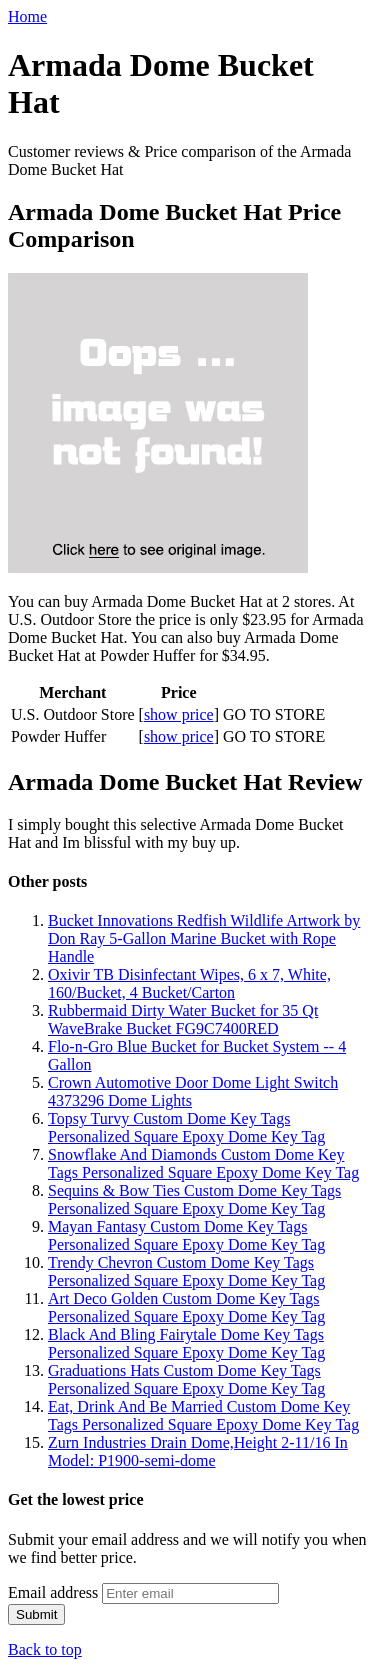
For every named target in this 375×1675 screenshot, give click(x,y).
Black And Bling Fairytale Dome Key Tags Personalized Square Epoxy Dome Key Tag (186, 1343)
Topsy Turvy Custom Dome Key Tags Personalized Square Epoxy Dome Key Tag (186, 1127)
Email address (53, 1592)
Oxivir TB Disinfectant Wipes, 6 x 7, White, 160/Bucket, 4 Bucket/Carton (189, 983)
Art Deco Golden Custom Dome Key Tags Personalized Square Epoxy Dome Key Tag (186, 1307)
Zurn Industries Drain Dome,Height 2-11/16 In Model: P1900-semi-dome (198, 1451)
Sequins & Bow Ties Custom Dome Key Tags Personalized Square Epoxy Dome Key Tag (194, 1199)
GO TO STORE (274, 714)
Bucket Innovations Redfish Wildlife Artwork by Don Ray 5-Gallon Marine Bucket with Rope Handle (204, 938)
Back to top (45, 1649)
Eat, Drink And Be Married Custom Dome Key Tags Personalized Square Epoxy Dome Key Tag (203, 1415)
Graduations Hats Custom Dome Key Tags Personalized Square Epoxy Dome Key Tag (186, 1379)
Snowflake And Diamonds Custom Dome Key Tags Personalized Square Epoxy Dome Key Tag (203, 1163)
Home (27, 16)
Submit (36, 1614)
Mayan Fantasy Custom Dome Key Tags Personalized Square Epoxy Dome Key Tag (186, 1235)
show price (179, 714)
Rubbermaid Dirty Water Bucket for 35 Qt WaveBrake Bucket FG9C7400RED (183, 1019)
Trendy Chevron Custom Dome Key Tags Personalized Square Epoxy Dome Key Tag (186, 1271)
